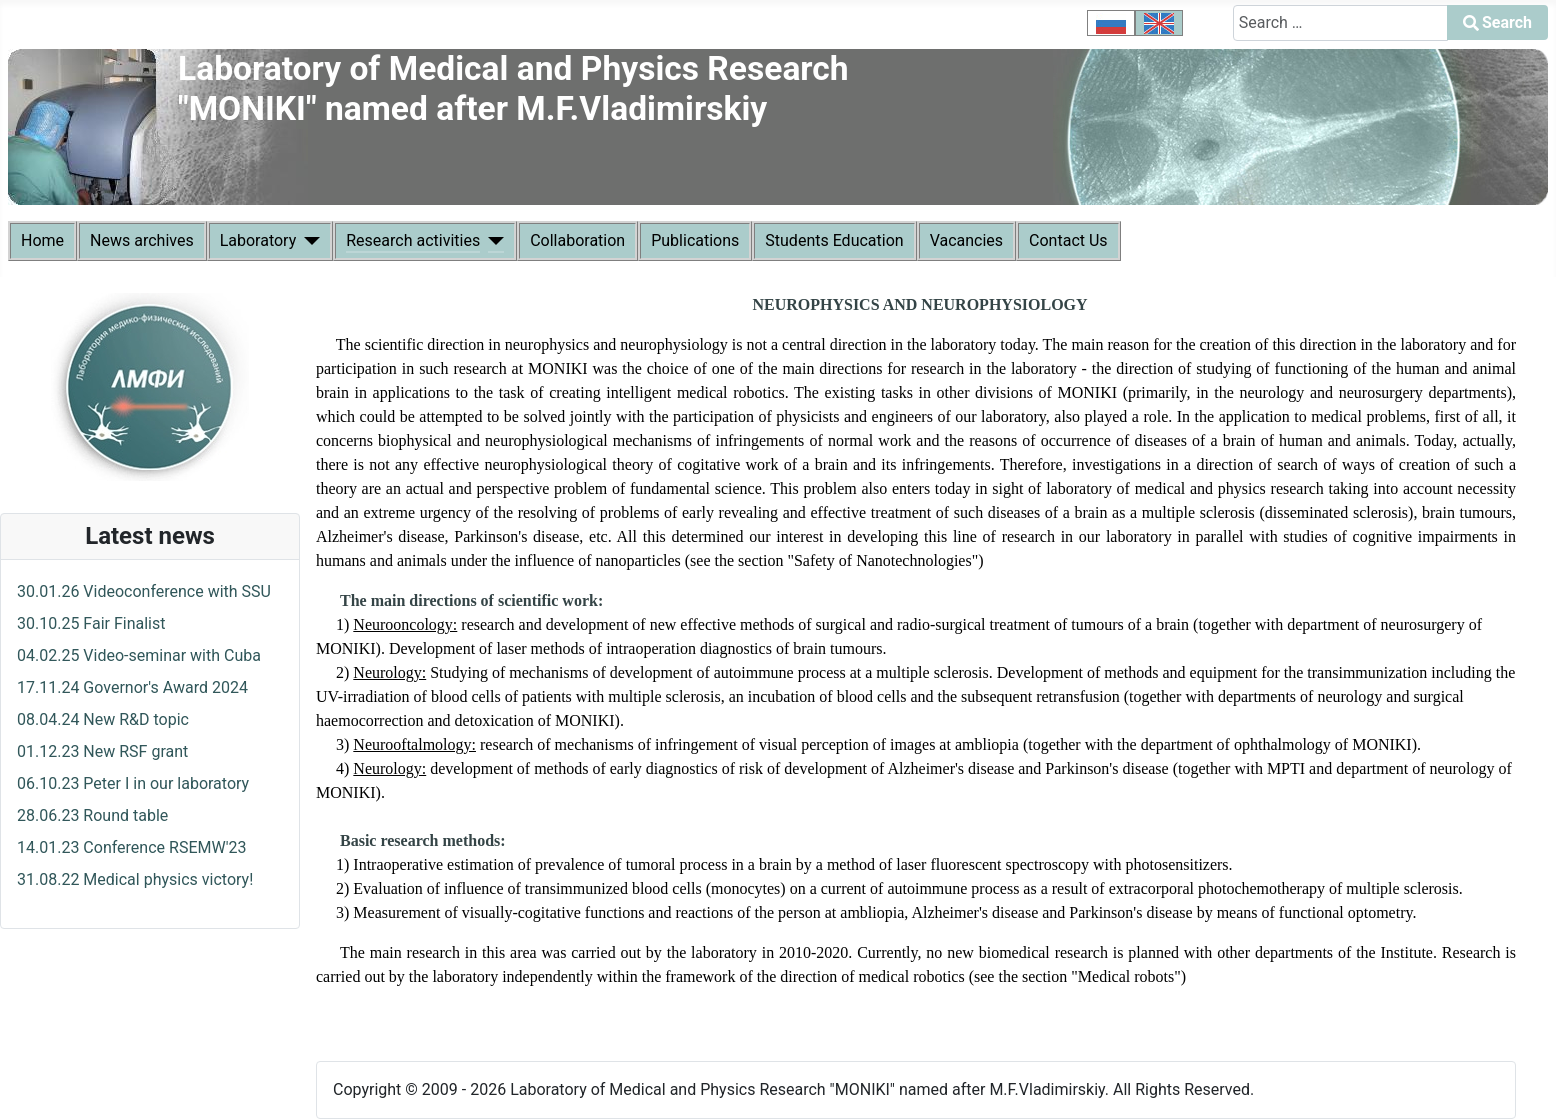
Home (42, 240)
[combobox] (1340, 23)
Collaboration (577, 240)
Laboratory (258, 240)
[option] (1111, 22)
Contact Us (1068, 240)
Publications (695, 240)
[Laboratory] (308, 241)
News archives (142, 240)
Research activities (413, 240)
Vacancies (966, 240)
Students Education (834, 240)
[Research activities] (492, 241)
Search (1497, 22)
